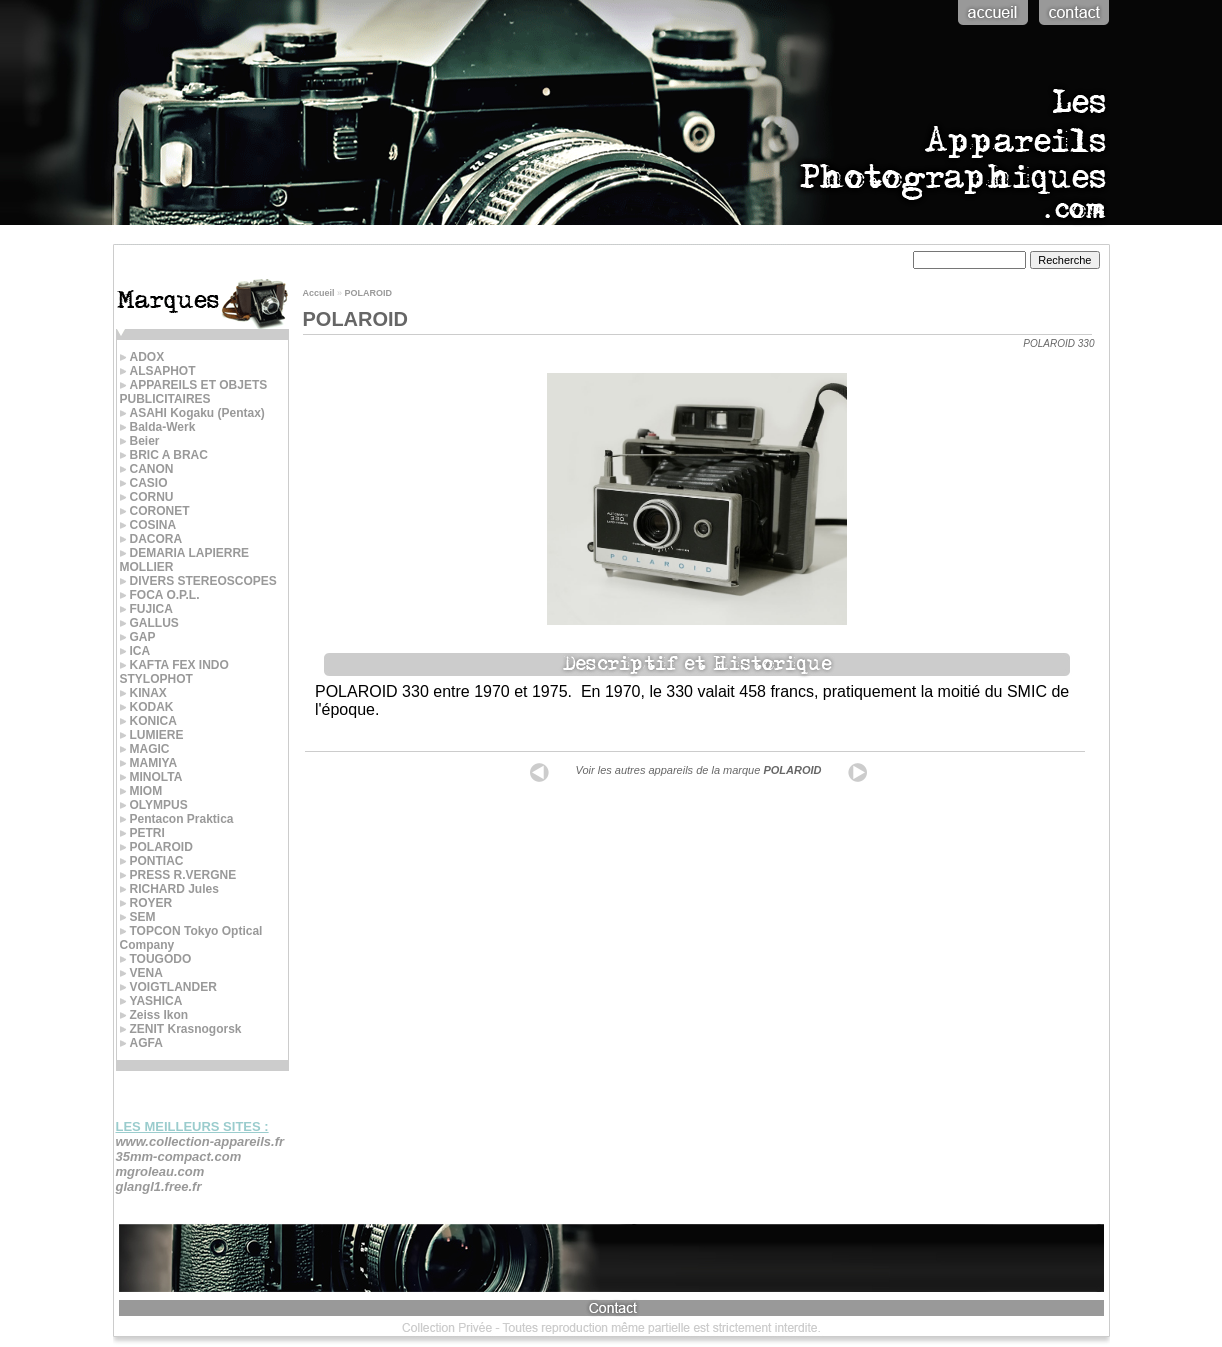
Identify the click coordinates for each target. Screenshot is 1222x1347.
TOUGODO (156, 959)
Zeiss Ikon (154, 1015)
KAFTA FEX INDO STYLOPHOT (174, 672)
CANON (147, 469)
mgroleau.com (160, 1171)
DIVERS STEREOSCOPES (198, 581)
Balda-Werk (158, 427)
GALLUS (149, 623)
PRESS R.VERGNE (178, 875)
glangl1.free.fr (159, 1186)
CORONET (155, 511)
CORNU (147, 497)
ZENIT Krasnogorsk (181, 1029)
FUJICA (146, 609)
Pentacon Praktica (177, 819)
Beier (140, 441)
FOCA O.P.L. (160, 595)
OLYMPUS (154, 805)
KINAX (143, 693)
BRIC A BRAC (164, 455)
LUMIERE (152, 735)
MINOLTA (151, 777)
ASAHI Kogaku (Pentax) (192, 413)
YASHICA (151, 1001)
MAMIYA (149, 763)
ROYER (146, 903)
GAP (138, 637)
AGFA (141, 1043)
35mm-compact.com (179, 1156)
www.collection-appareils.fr (200, 1141)
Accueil (319, 293)
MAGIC (145, 749)
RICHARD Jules (169, 889)
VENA (141, 973)
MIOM (141, 791)
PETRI (142, 833)
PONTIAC (152, 861)
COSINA (148, 525)
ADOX (142, 357)
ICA (135, 651)
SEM (138, 917)
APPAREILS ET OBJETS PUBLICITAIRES (194, 392)
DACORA (151, 539)
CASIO (144, 483)
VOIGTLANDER (168, 987)
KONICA (148, 721)
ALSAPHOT (158, 371)
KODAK (147, 707)
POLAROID (156, 847)
